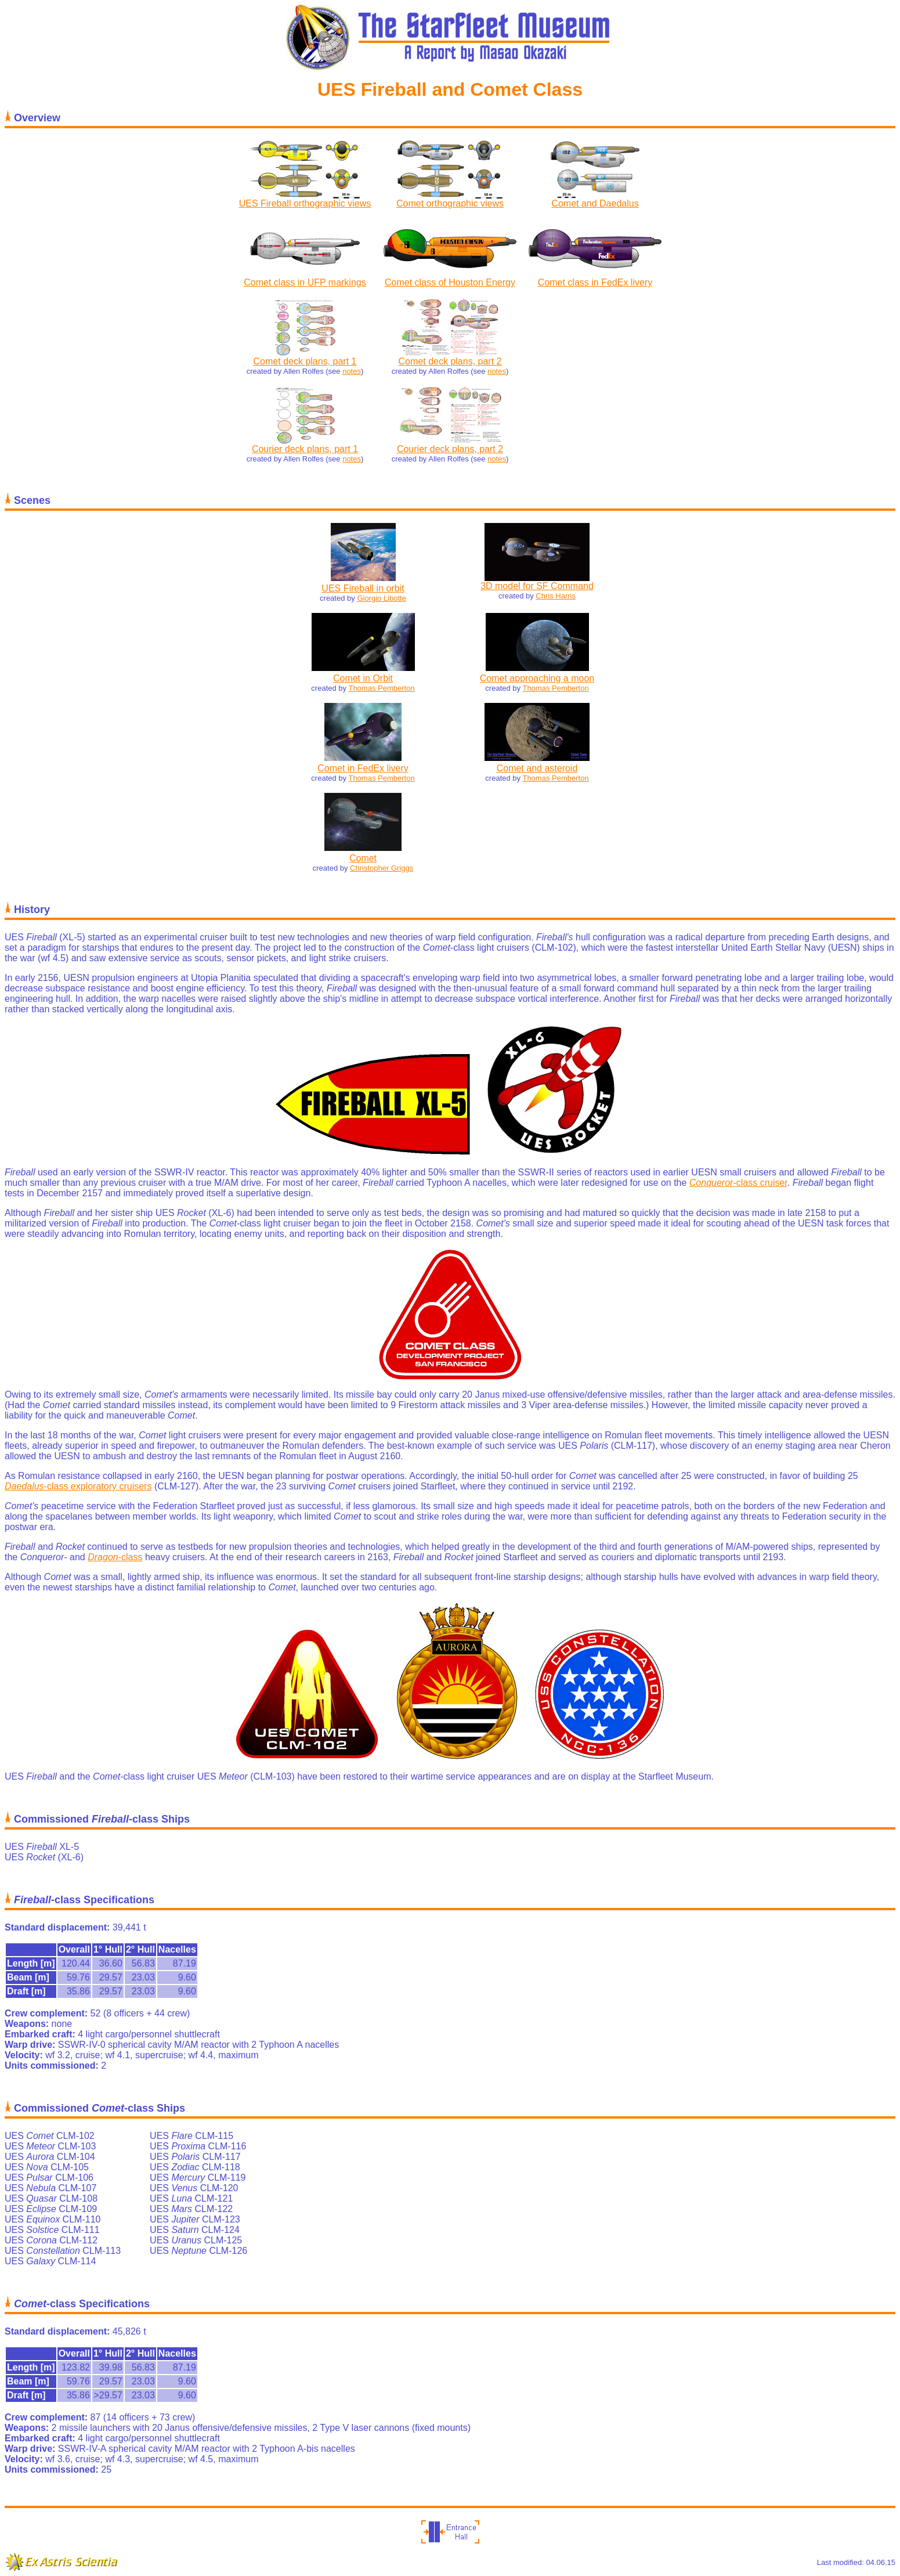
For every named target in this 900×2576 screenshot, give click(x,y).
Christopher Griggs (381, 868)
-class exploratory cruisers (78, 1486)
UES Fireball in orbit (362, 588)
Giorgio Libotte (381, 598)
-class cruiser (738, 1183)
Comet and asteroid (537, 768)
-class (115, 1557)
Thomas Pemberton (381, 688)
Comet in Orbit (363, 678)
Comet (363, 858)
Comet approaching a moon (537, 678)
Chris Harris (556, 595)
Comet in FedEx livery (363, 768)
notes (351, 371)
